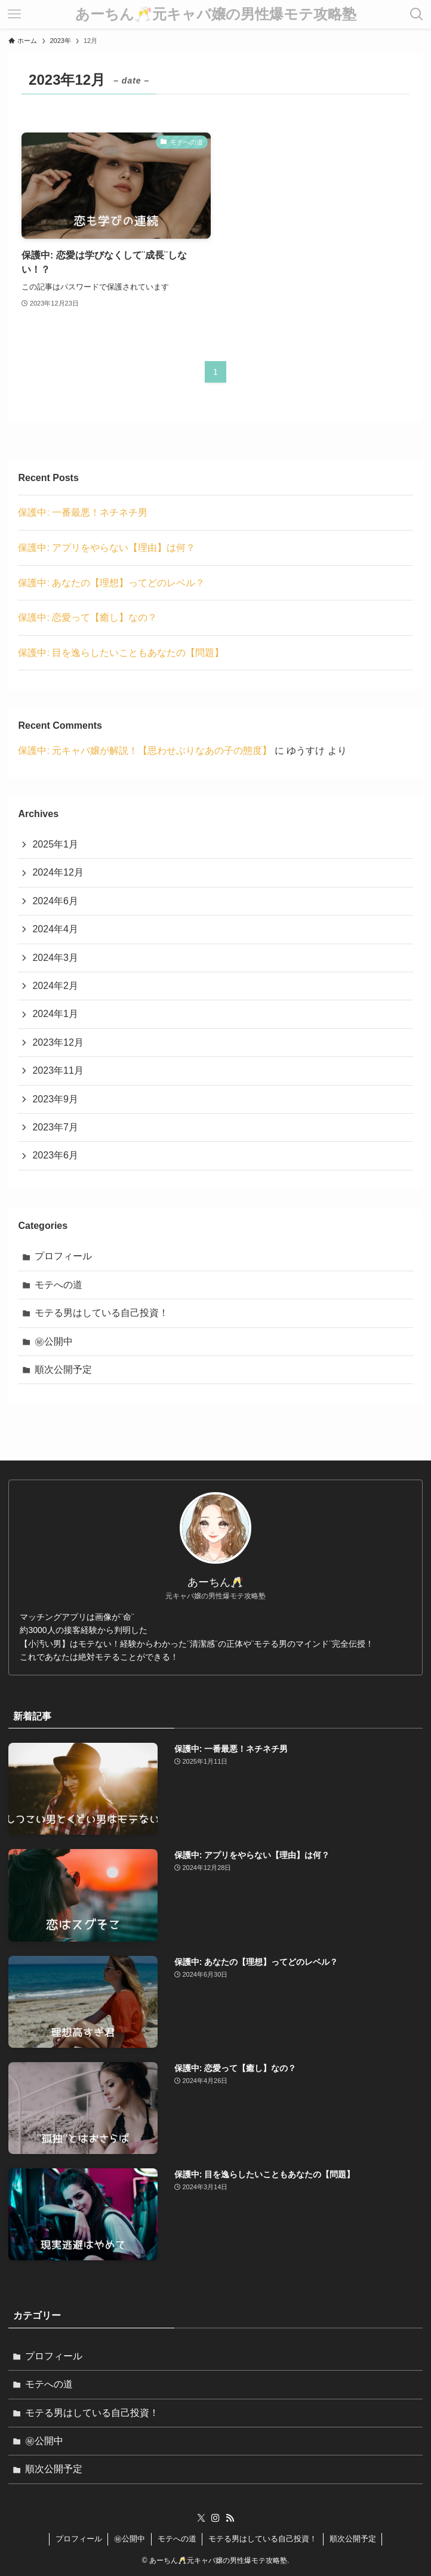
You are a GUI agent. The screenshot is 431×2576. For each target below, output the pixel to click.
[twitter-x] (201, 2518)
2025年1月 (55, 844)
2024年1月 (55, 1014)
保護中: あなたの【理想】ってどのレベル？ (111, 583)
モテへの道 (58, 1285)
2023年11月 (57, 1070)
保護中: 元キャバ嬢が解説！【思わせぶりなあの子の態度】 (145, 750)
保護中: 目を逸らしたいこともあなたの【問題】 (121, 653)
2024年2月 (55, 986)
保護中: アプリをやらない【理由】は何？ (106, 548)
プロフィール (63, 1256)
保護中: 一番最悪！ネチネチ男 (82, 512)
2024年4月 (55, 929)
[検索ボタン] (416, 14)
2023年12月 (57, 1042)
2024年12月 (57, 872)
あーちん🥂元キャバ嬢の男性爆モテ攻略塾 (215, 14)
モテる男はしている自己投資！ (101, 1313)
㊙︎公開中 (54, 1341)
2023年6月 (55, 1155)
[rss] (229, 2518)
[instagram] (215, 2518)
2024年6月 (55, 901)
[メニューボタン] (14, 14)
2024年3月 (55, 958)
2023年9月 (55, 1099)
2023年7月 (55, 1127)
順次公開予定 (63, 1369)
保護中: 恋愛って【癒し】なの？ (87, 617)
